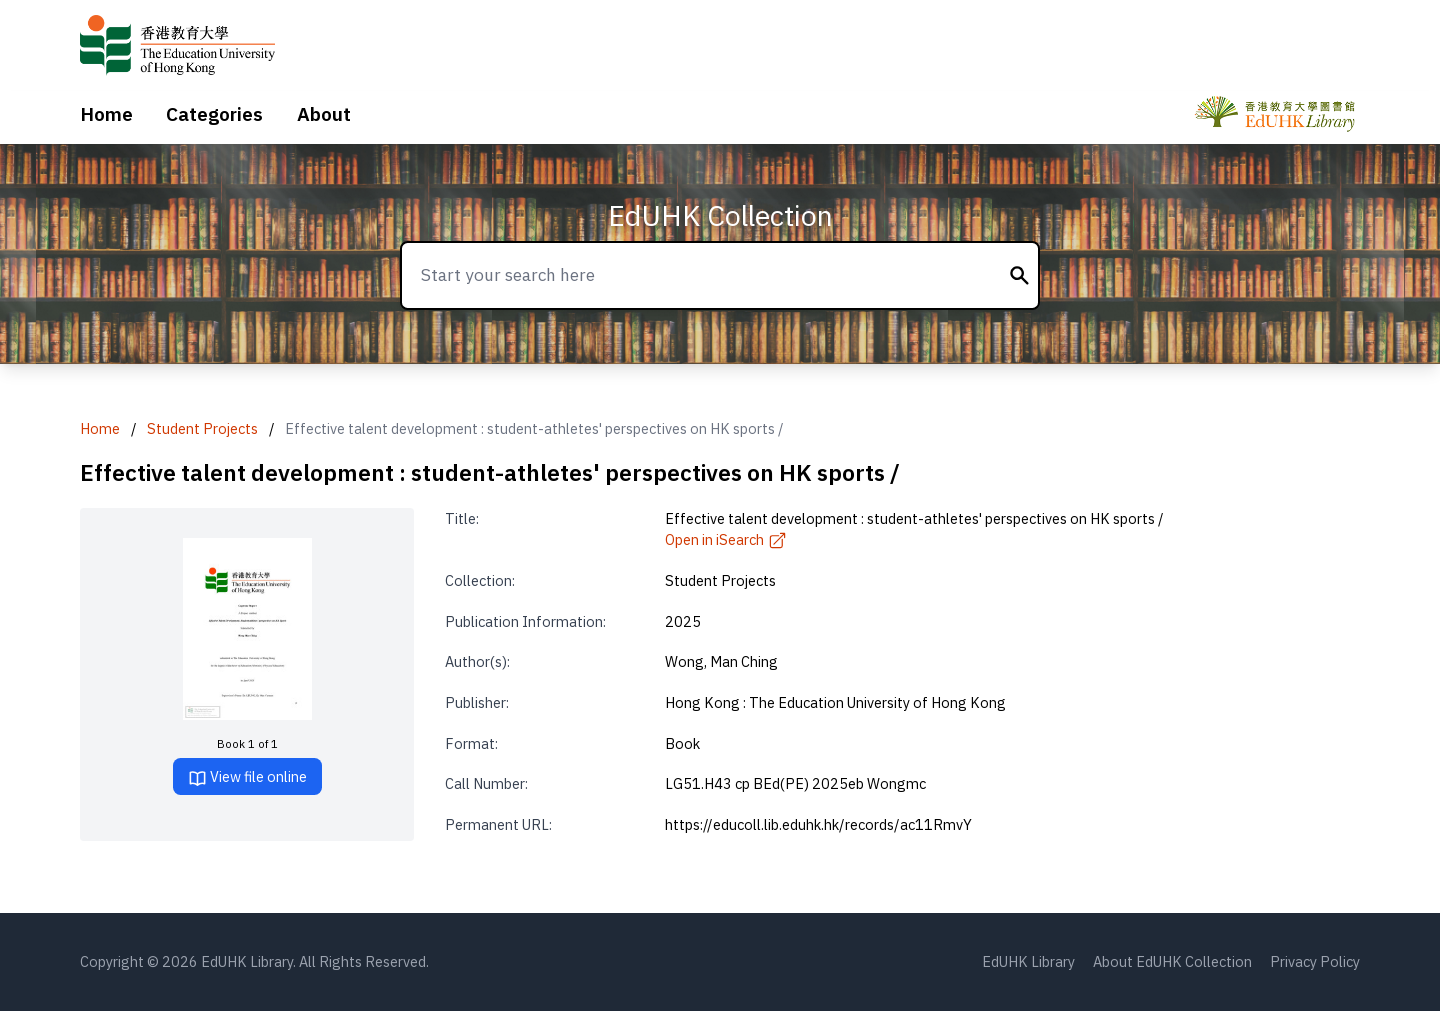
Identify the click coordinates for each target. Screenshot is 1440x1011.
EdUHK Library (1028, 961)
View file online (247, 777)
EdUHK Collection (720, 215)
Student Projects (202, 428)
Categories (214, 114)
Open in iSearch (726, 539)
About (324, 114)
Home (106, 114)
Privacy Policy (1315, 961)
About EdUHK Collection (1172, 961)
